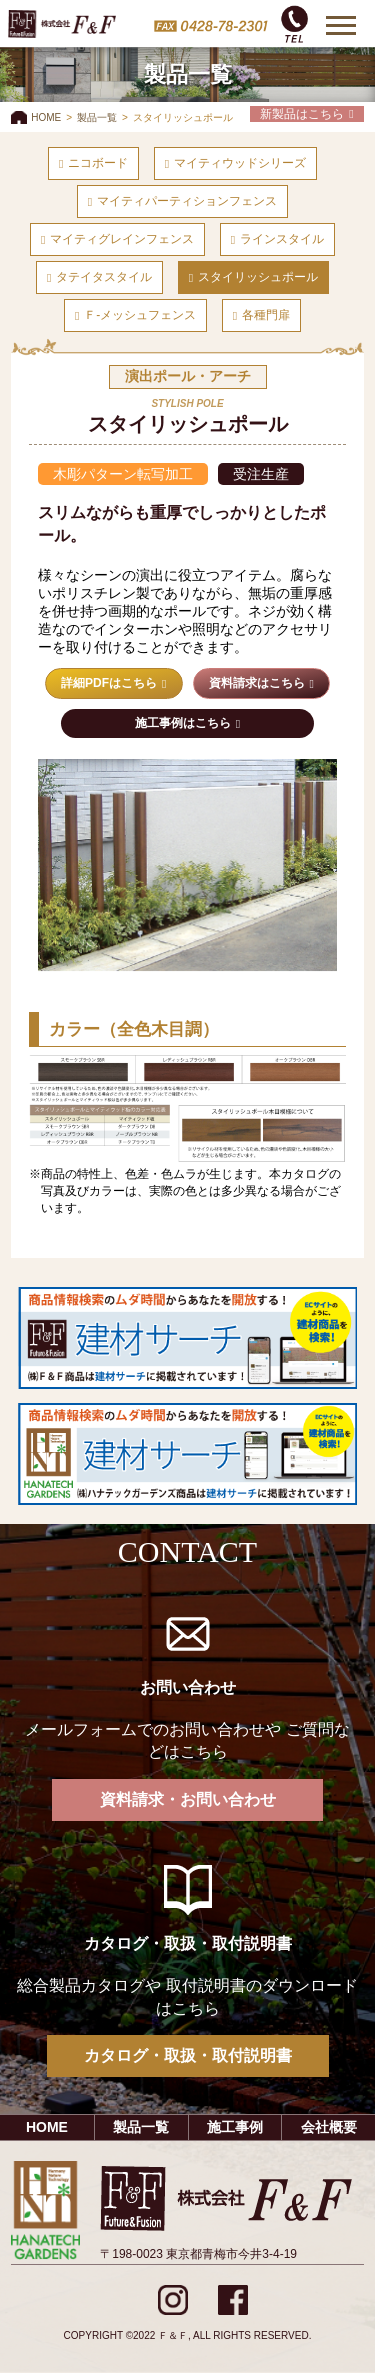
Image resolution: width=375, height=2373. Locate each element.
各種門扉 (266, 315)
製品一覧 (97, 117)
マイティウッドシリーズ (240, 163)
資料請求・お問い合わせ (188, 1799)
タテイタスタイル (104, 277)
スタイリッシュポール (258, 277)
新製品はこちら (302, 114)
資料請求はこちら (257, 683)
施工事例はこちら (183, 723)
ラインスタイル (282, 239)
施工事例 (235, 2127)
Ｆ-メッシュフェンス (140, 315)
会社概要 (329, 2127)
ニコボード (98, 163)
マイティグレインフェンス (122, 239)
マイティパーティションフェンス (187, 201)
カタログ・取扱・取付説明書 (188, 2055)
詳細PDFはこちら (109, 683)
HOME (46, 117)
